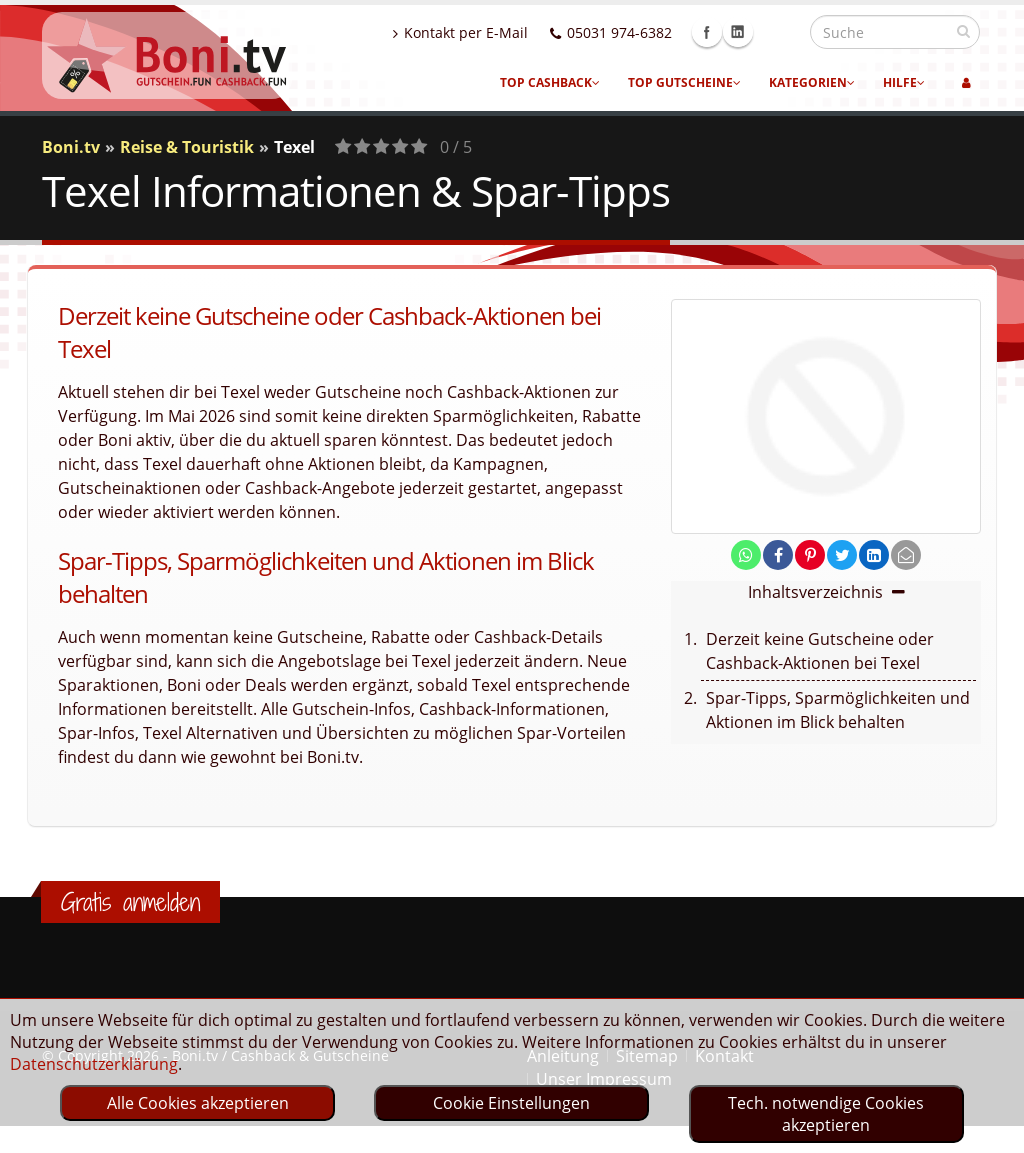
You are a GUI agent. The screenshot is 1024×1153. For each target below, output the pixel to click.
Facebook (750, 32)
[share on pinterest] (810, 555)
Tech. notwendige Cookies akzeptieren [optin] (826, 1114)
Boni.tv (71, 147)
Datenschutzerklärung (94, 1064)
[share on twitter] (842, 555)
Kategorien (812, 82)
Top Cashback (550, 82)
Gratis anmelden (130, 902)
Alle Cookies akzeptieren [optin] (198, 1103)
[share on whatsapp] (746, 555)
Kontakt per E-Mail (503, 32)
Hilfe (904, 82)
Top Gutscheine (684, 82)
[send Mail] (906, 555)
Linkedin (781, 32)
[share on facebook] (778, 555)
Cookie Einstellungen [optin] (511, 1103)
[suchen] (963, 31)
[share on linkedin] (874, 555)
